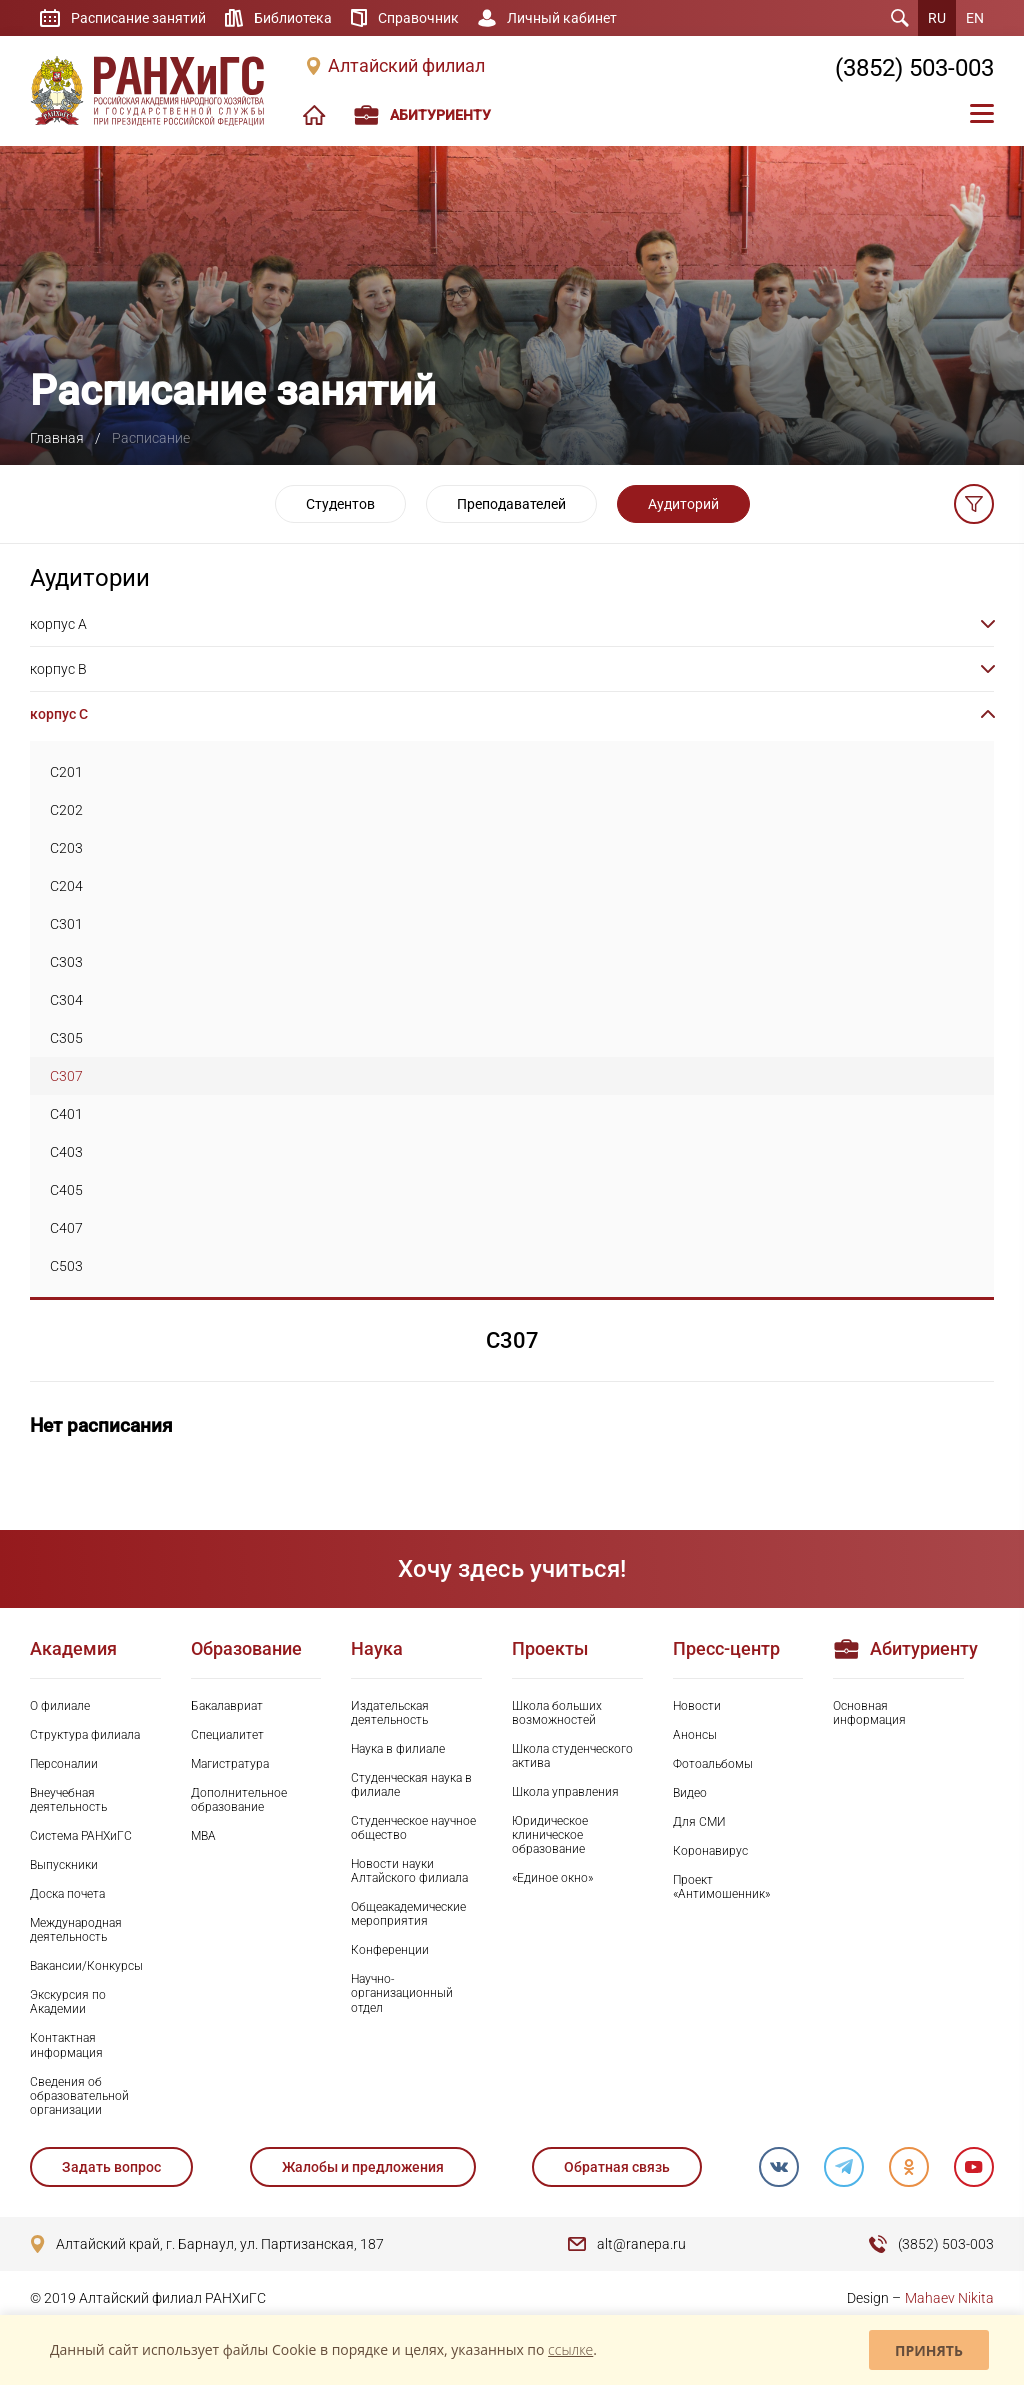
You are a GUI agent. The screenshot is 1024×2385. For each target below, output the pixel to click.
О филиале (60, 1706)
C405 (66, 1190)
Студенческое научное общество (413, 1828)
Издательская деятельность (390, 1713)
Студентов (340, 504)
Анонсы (695, 1735)
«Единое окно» (552, 1878)
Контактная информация (66, 2045)
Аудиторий (683, 504)
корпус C (59, 714)
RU (937, 18)
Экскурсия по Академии (68, 2002)
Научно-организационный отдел (402, 1993)
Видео (690, 1793)
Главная (57, 438)
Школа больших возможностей (557, 1713)
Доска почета (67, 1894)
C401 (66, 1114)
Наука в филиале (398, 1749)
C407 (66, 1228)
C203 (66, 848)
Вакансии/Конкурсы (86, 1966)
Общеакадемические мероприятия (408, 1914)
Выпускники (64, 1865)
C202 (66, 810)
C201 (66, 772)
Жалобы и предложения (363, 2167)
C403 (66, 1152)
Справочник (418, 18)
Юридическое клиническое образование (550, 1835)
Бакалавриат (227, 1706)
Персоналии (64, 1764)
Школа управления (565, 1792)
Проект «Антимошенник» (721, 1887)
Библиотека (293, 18)
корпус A (58, 624)
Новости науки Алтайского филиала (409, 1871)
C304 (66, 1000)
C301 (66, 924)
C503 (66, 1266)
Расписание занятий (138, 18)
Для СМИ (699, 1822)
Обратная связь (617, 2167)
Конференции (390, 1950)
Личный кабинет (562, 18)
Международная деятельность (76, 1930)
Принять (929, 2350)
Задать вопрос (111, 2167)
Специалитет (227, 1735)
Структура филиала (85, 1735)
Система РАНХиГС (81, 1836)
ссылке (570, 2349)
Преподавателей (511, 504)
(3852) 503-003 (914, 68)
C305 (66, 1038)
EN (975, 18)
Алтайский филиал (406, 66)
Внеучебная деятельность (68, 1800)
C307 (66, 1076)
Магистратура (230, 1764)
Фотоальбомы (713, 1764)
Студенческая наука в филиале (411, 1785)
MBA (203, 1836)
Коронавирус (710, 1851)
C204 (66, 886)
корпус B (58, 669)
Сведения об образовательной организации (79, 2096)
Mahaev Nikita (949, 2298)
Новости (697, 1706)
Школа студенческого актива (572, 1756)
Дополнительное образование (239, 1800)
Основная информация (869, 1713)
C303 (66, 962)
